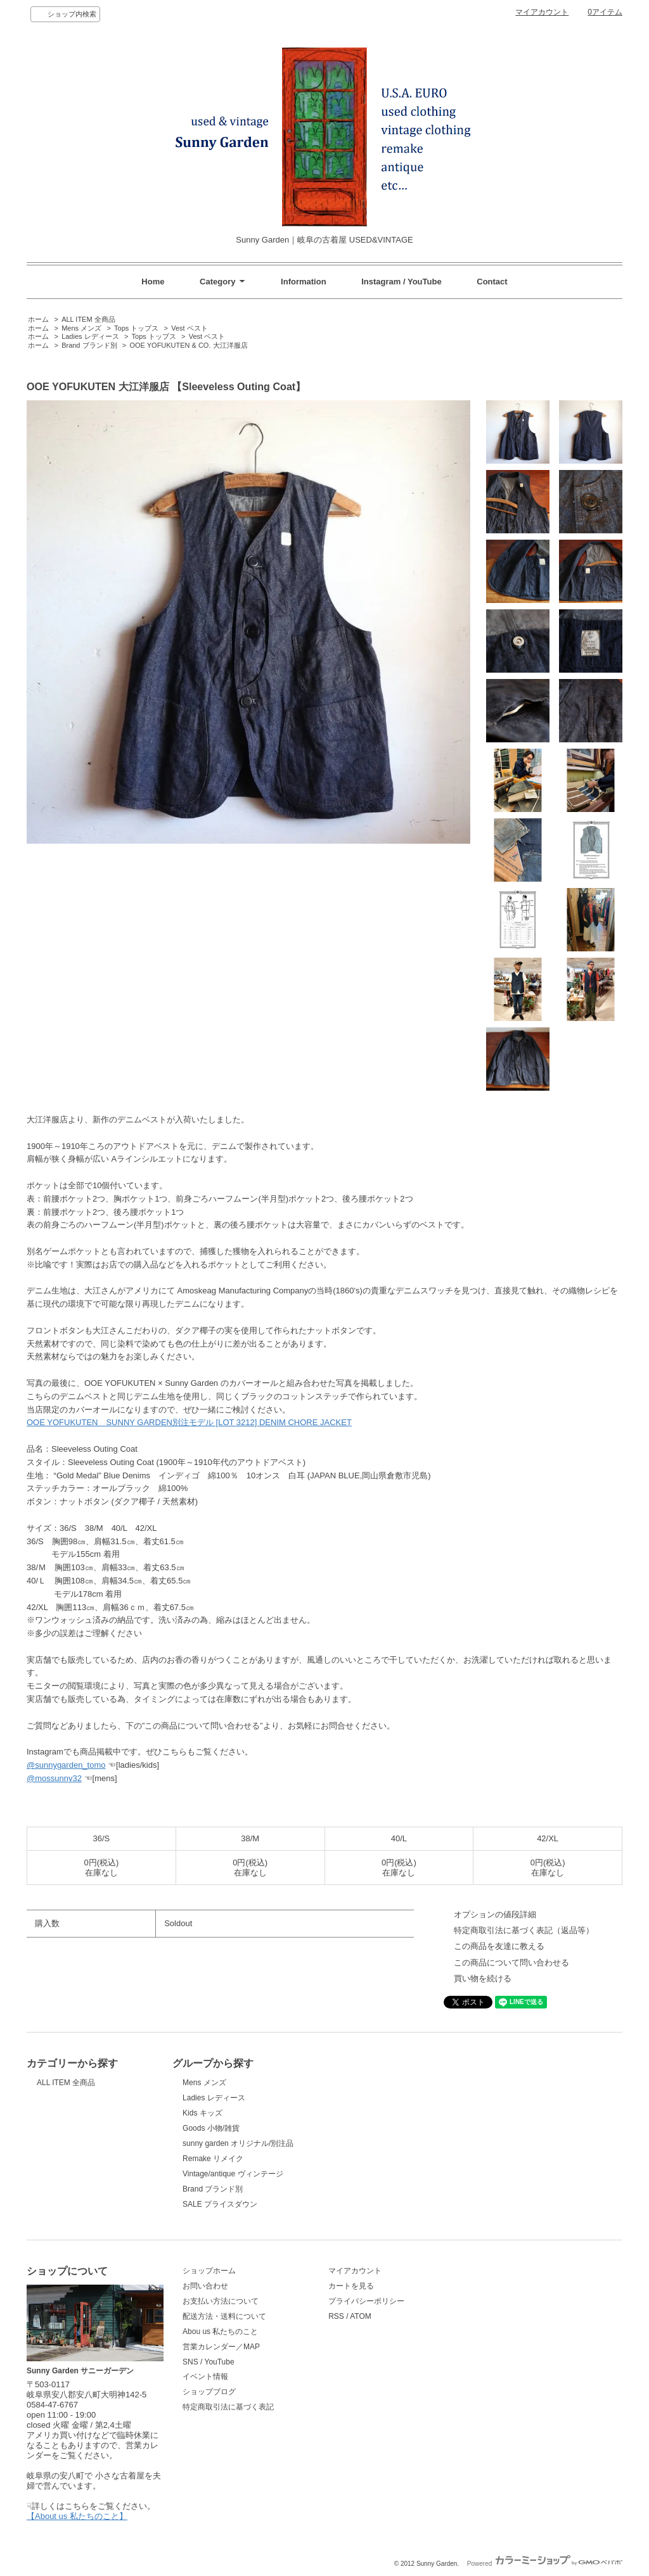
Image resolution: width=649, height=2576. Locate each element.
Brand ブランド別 (89, 345)
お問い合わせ (205, 2285)
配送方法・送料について (224, 2316)
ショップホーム (209, 2270)
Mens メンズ (81, 328)
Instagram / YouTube (401, 281)
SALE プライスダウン (220, 2204)
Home (152, 281)
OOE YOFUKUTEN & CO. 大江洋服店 (189, 345)
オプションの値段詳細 (495, 1914)
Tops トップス (136, 328)
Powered (544, 2563)
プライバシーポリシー (366, 2301)
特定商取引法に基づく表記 (228, 2406)
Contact (492, 281)
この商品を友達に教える (499, 1946)
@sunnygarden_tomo (66, 1765)
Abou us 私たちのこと (220, 2331)
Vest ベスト (189, 328)
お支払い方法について (221, 2301)
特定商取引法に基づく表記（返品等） (524, 1930)
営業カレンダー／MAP (221, 2346)
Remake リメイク (213, 2158)
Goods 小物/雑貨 (211, 2128)
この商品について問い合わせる (511, 1962)
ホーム (38, 319)
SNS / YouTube (209, 2361)
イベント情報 (205, 2376)
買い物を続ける (482, 1978)
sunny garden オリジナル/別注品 (238, 2143)
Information (303, 281)
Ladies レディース (90, 336)
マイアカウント (542, 12)
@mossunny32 (54, 1778)
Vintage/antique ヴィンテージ (233, 2173)
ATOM (360, 2316)
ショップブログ (209, 2391)
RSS (336, 2316)
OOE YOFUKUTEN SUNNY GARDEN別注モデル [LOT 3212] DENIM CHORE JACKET (189, 1422)
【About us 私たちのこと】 (77, 2516)
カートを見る (351, 2285)
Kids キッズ (202, 2113)
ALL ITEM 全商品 (88, 319)
